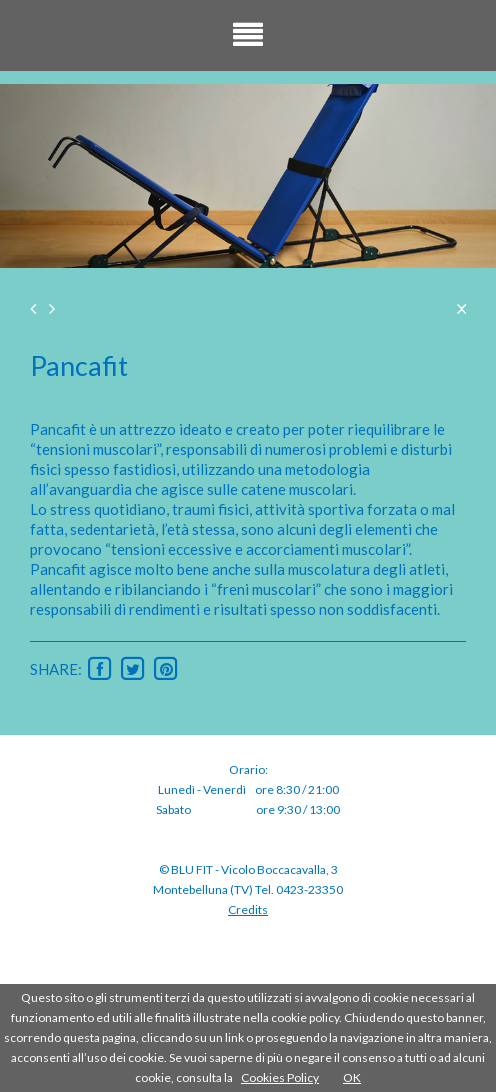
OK (352, 1077)
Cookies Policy (280, 1077)
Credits (248, 909)
